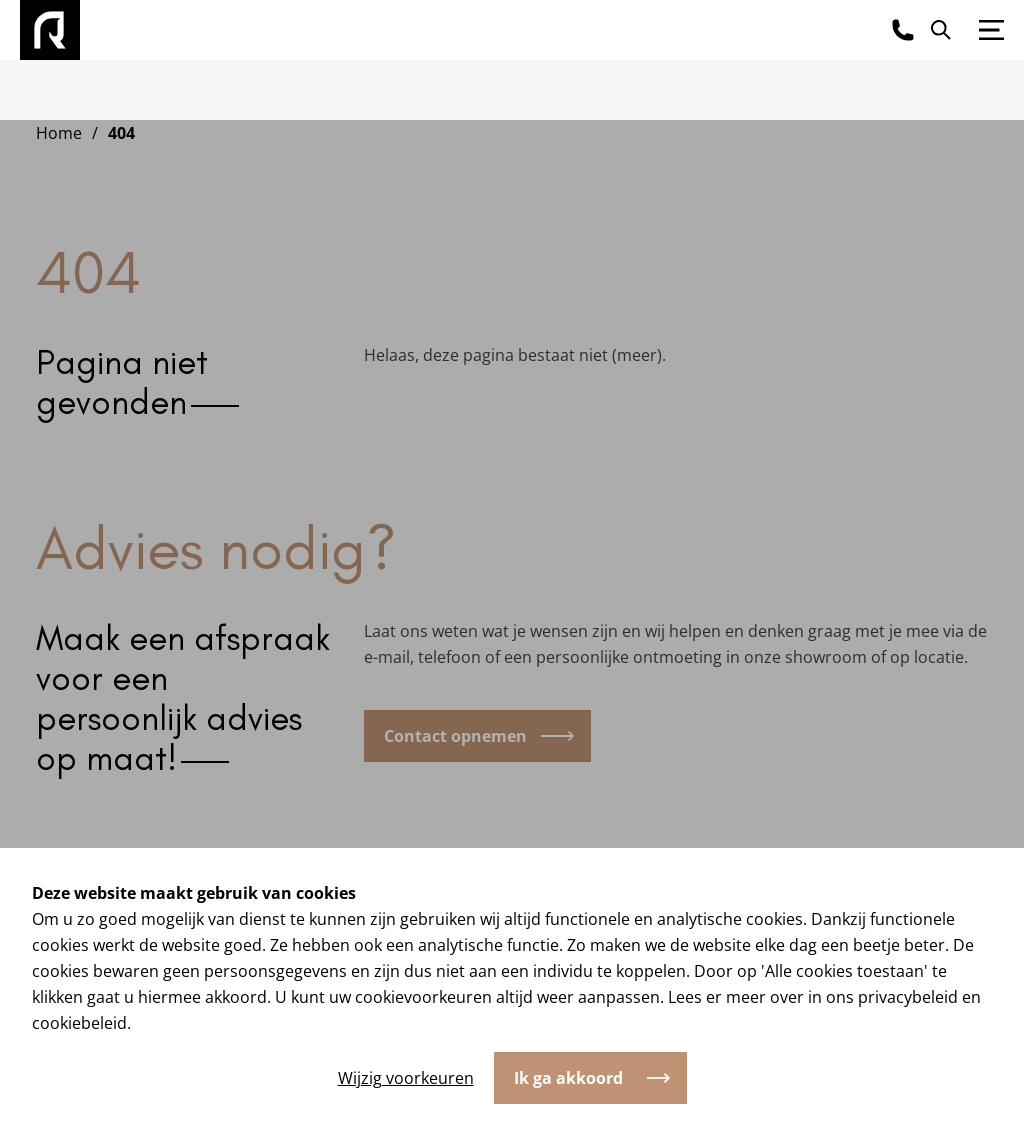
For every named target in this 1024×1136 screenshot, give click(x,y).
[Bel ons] (903, 30)
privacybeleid (908, 997)
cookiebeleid (79, 1023)
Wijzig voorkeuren (406, 1078)
